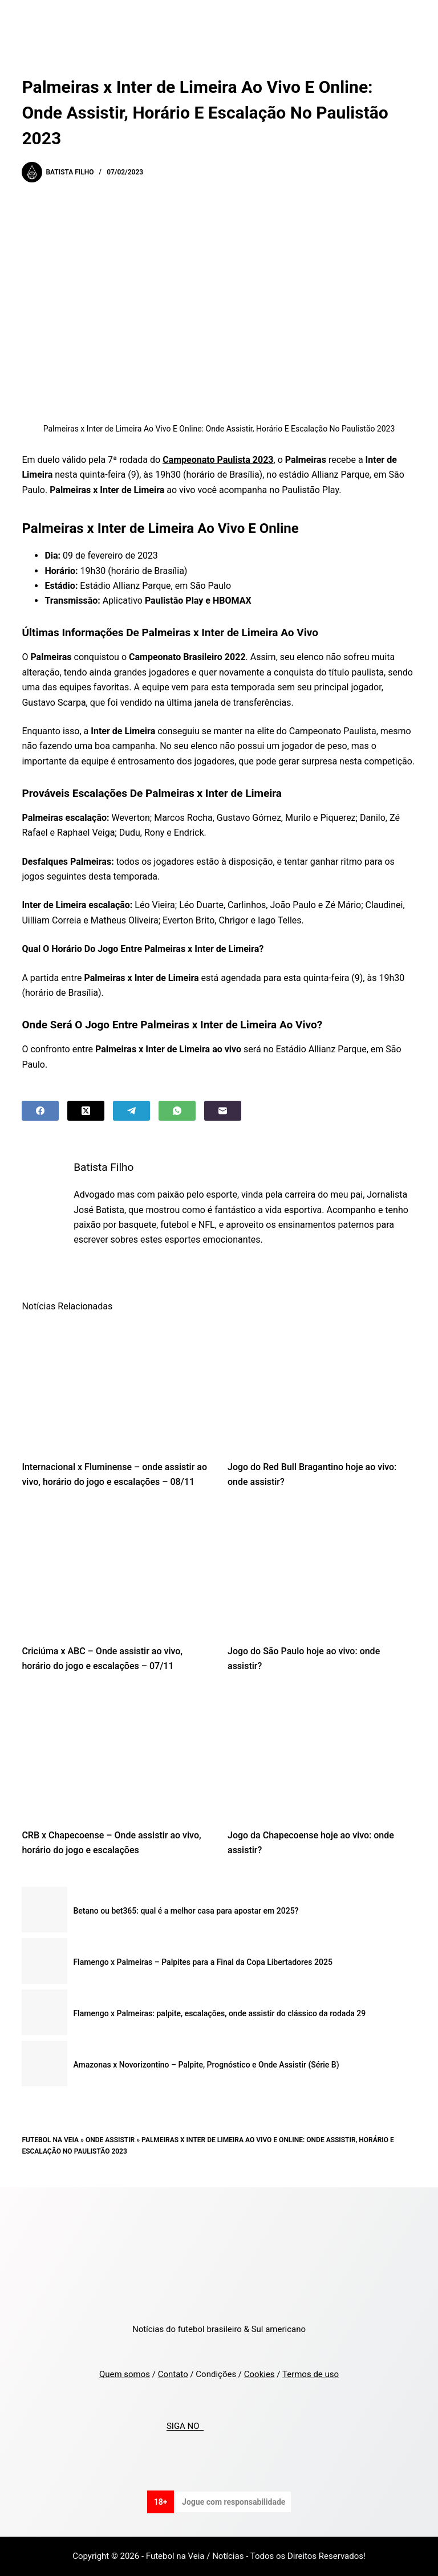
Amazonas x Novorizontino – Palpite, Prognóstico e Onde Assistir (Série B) (206, 2064)
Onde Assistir (110, 2140)
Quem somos (124, 2374)
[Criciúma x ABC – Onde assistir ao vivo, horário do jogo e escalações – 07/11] (116, 1569)
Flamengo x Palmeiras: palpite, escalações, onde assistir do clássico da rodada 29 (219, 2013)
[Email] (222, 1111)
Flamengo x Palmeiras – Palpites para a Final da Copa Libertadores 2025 (202, 1962)
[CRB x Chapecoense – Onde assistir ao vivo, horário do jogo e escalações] (116, 1754)
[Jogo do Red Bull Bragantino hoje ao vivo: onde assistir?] (322, 1385)
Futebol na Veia (50, 2140)
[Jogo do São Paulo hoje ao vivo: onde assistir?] (322, 1569)
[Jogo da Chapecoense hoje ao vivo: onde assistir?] (322, 1754)
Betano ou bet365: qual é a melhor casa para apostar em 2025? (185, 1910)
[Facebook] (40, 1111)
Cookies (259, 2374)
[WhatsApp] (177, 1111)
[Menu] (411, 20)
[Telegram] (131, 1111)
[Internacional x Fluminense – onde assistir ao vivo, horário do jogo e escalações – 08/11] (116, 1385)
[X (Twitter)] (85, 1111)
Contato (173, 2374)
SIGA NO (185, 2427)
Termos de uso (310, 2374)
